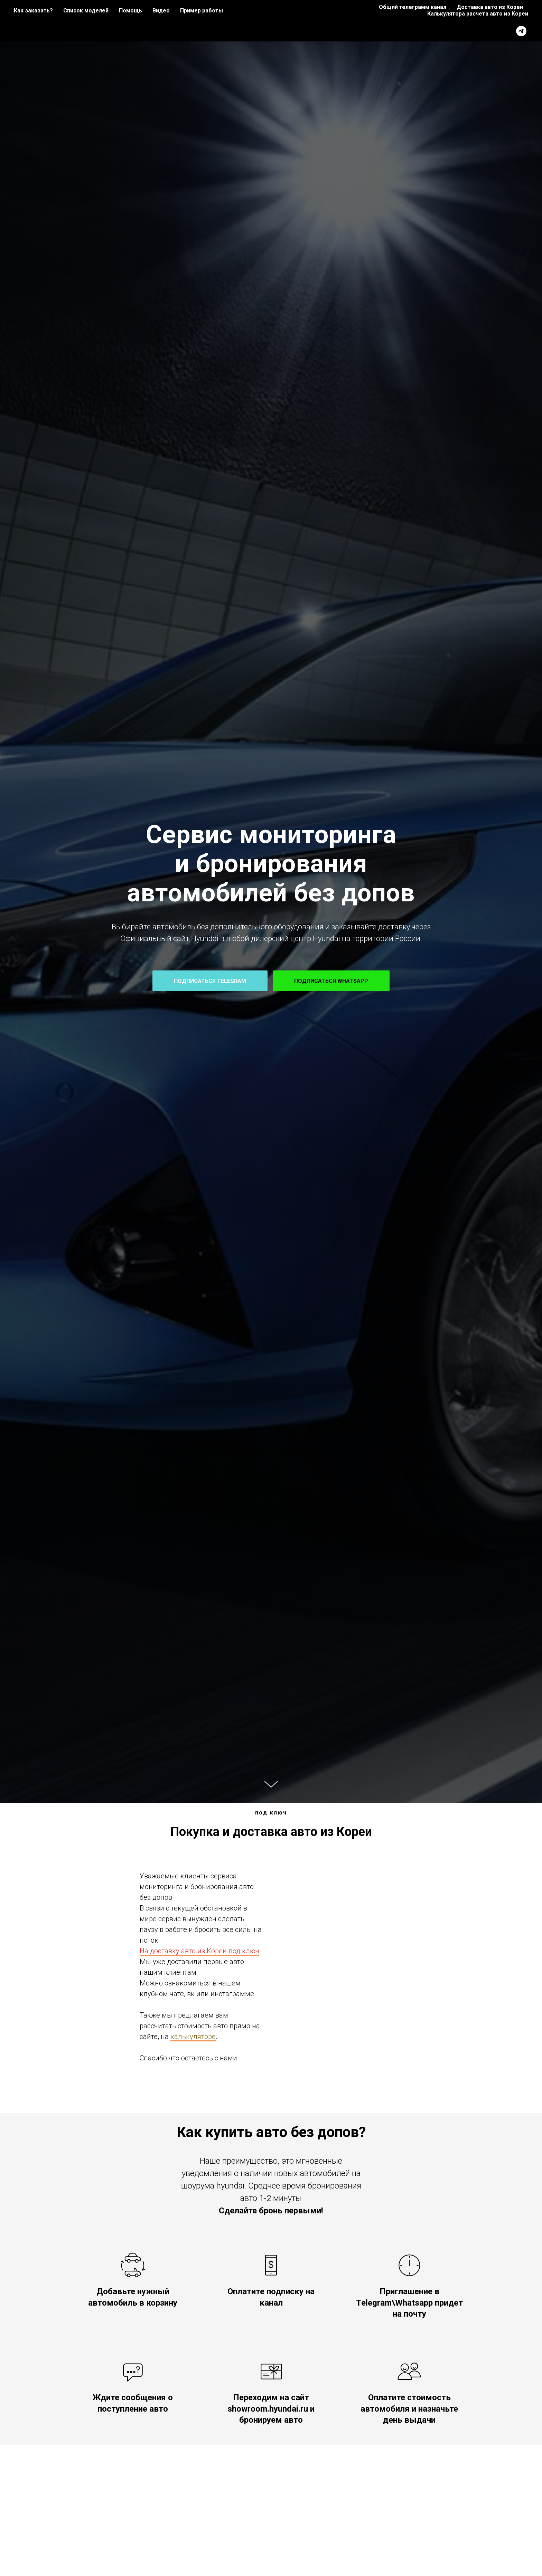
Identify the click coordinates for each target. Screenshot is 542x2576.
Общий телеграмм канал (412, 7)
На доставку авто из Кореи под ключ (199, 1951)
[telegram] (521, 31)
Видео (161, 10)
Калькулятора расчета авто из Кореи (477, 13)
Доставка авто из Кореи (490, 7)
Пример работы (201, 10)
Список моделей (86, 10)
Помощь (130, 10)
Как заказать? (33, 10)
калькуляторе (193, 2036)
